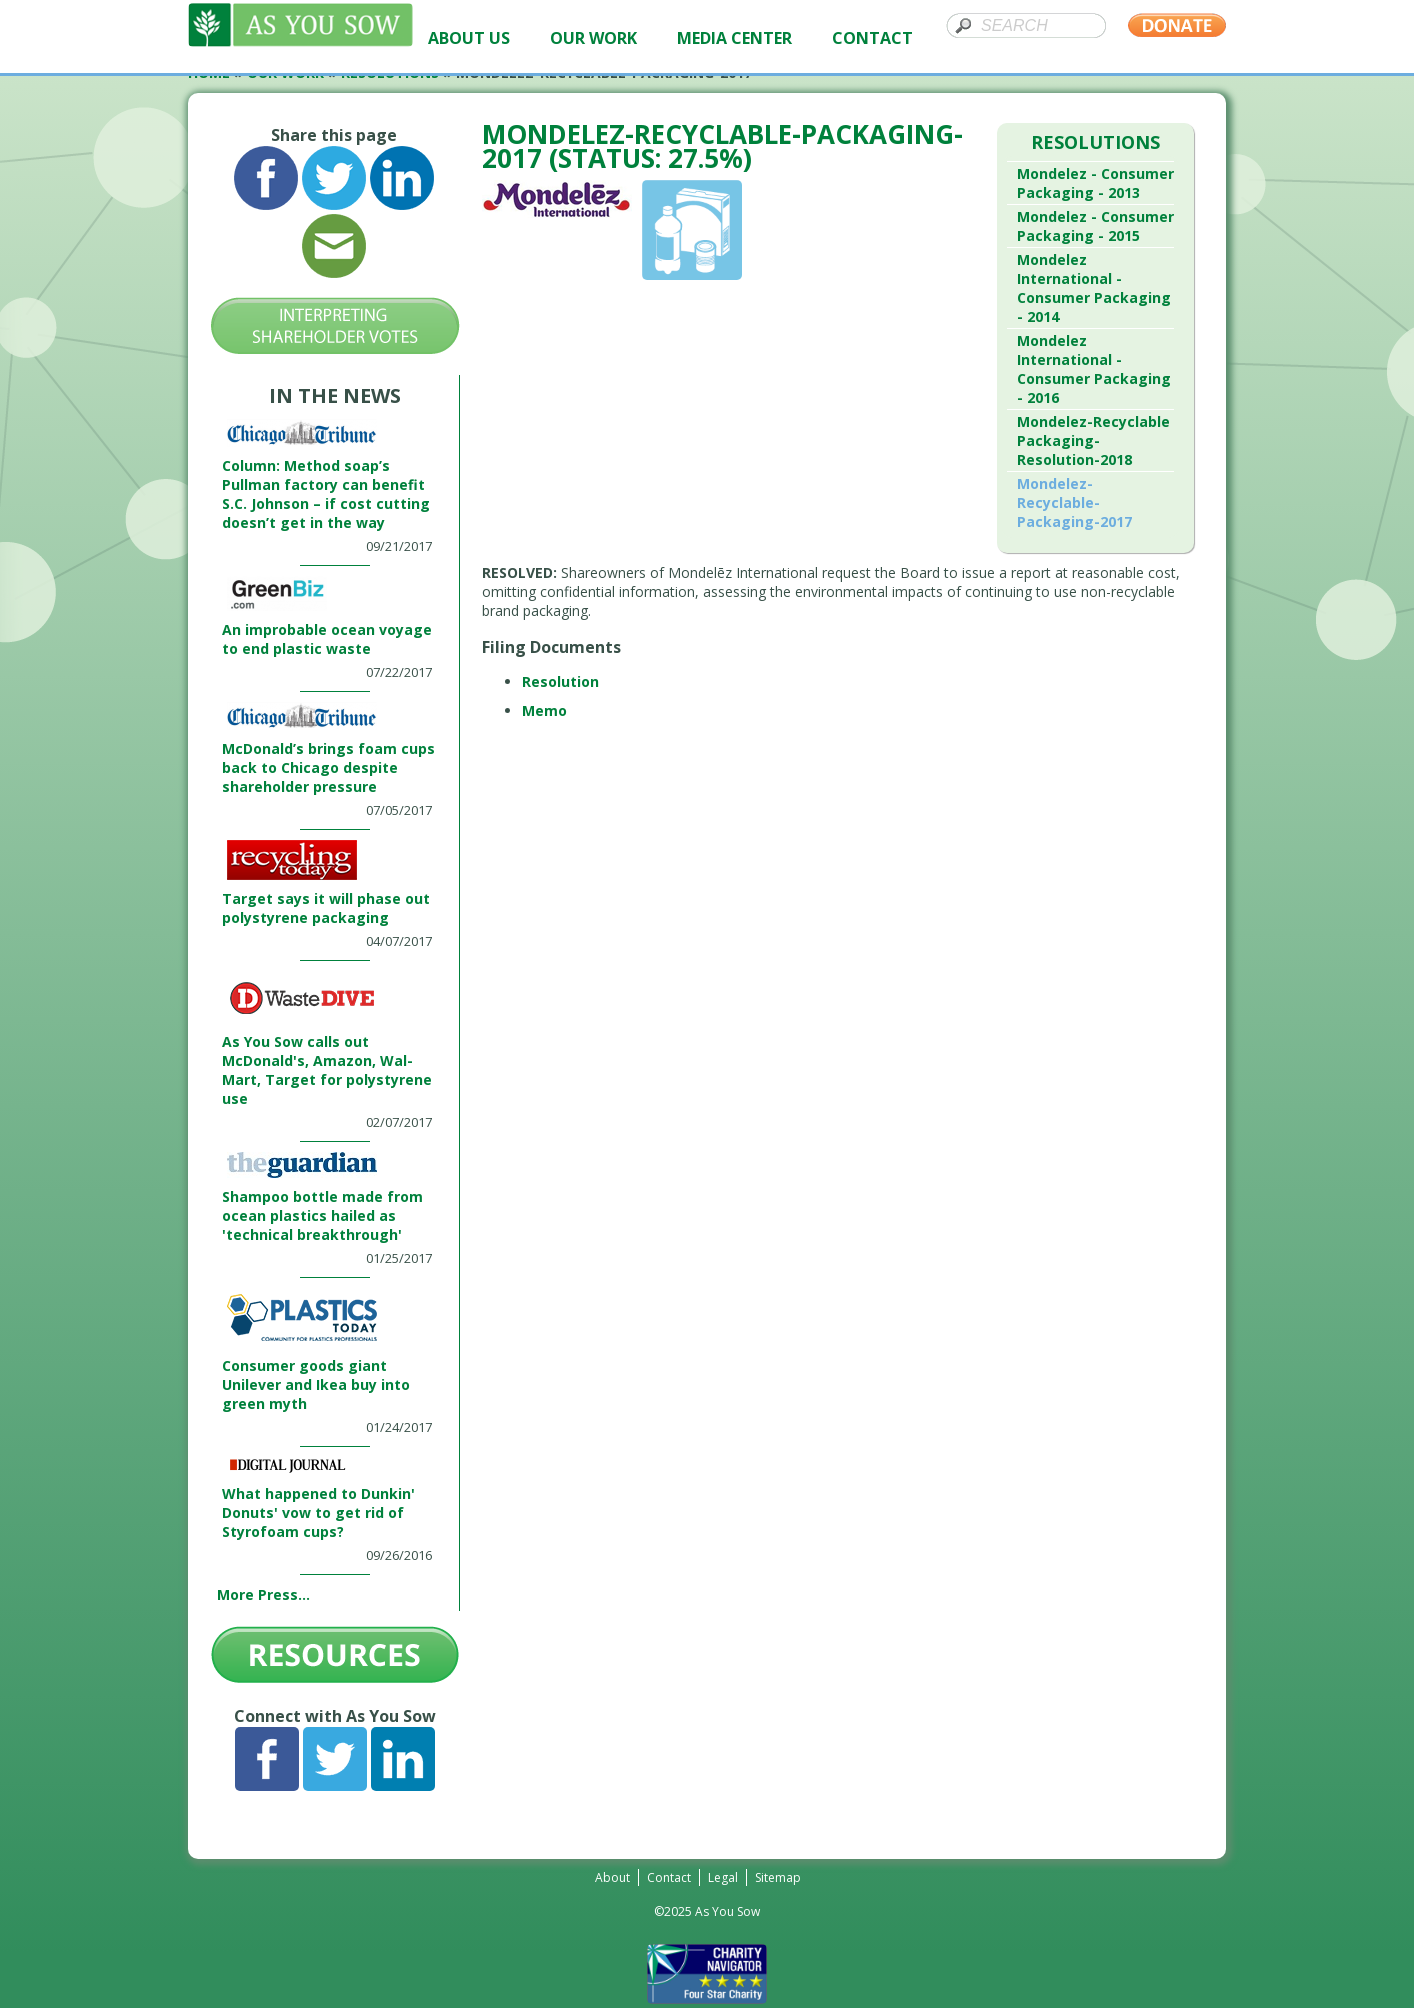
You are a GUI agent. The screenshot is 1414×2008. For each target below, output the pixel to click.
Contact (669, 1877)
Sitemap (778, 1877)
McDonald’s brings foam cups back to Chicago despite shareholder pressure (328, 767)
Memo (544, 710)
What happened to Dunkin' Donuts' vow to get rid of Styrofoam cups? (318, 1512)
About (612, 1877)
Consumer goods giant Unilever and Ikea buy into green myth (316, 1384)
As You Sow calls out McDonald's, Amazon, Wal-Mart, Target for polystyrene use (327, 1070)
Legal (723, 1877)
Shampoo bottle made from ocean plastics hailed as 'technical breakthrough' (322, 1215)
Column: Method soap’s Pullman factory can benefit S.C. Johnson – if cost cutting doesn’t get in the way (326, 494)
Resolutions (1095, 142)
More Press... (263, 1594)
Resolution (560, 681)
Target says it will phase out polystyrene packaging (326, 908)
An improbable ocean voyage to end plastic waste (327, 639)
